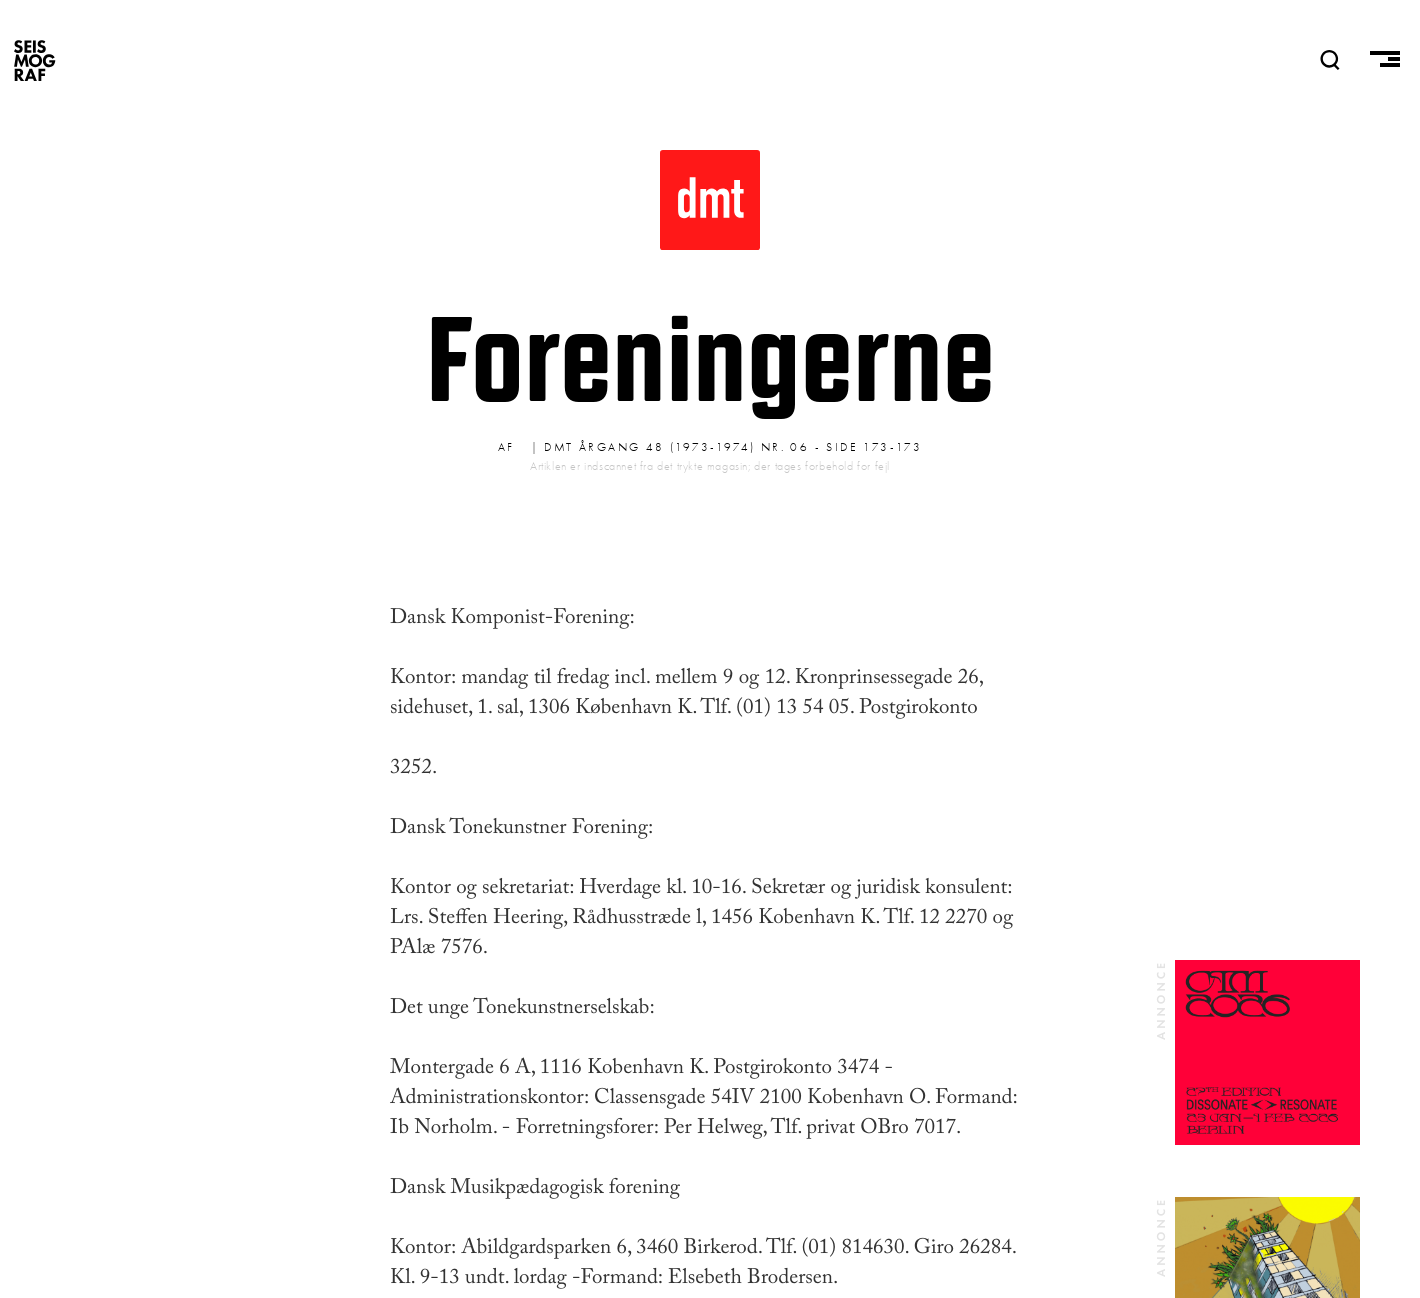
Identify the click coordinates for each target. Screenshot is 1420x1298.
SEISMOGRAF (35, 60)
